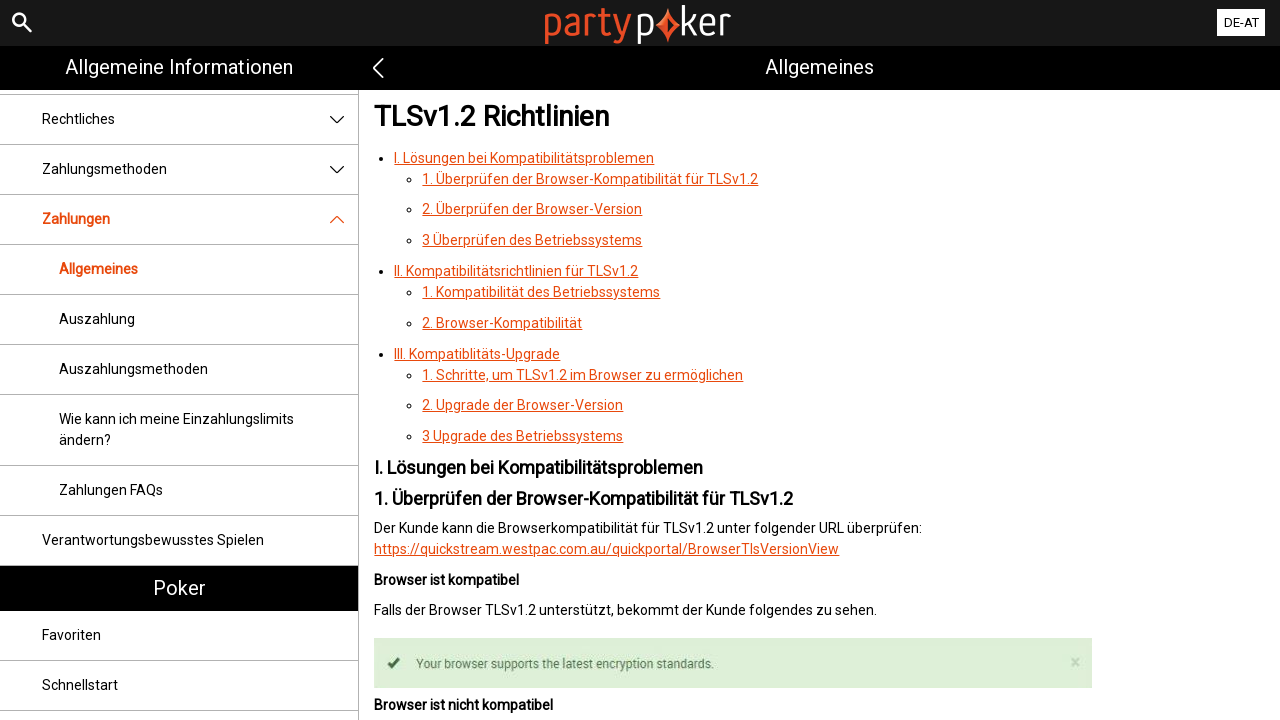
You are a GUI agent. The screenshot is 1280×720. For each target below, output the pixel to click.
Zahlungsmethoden (200, 169)
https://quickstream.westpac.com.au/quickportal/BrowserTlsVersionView (606, 549)
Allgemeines (98, 269)
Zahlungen (200, 219)
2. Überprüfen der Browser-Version (532, 209)
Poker (179, 588)
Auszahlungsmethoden (133, 369)
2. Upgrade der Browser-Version (522, 405)
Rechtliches (200, 119)
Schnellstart (80, 685)
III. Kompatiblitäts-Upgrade (477, 354)
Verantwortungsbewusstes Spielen (153, 540)
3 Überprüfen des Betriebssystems (532, 240)
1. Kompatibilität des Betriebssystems (541, 292)
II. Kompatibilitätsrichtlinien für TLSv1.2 (516, 271)
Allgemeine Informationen (179, 67)
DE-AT (1241, 22)
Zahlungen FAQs (111, 490)
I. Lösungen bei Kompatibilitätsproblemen (524, 158)
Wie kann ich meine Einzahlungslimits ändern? (176, 429)
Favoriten (71, 635)
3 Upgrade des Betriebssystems (522, 436)
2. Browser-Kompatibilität (502, 323)
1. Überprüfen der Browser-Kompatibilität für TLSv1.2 (590, 179)
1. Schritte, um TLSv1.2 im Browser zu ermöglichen (582, 375)
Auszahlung (97, 319)
